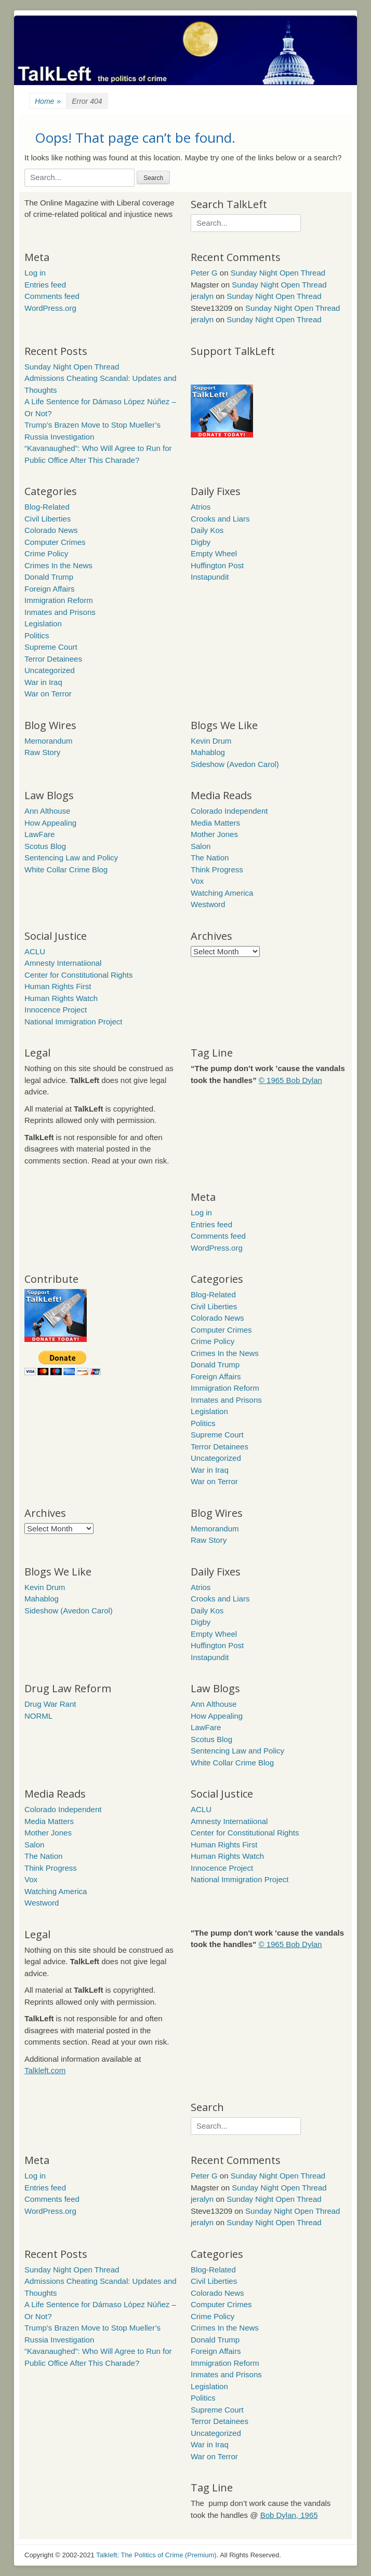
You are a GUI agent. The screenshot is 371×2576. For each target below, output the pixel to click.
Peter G (204, 272)
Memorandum (48, 740)
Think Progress (217, 869)
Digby (200, 542)
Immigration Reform (58, 600)
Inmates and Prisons (60, 612)
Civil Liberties (47, 518)
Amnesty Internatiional (62, 962)
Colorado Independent (229, 810)
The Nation (210, 857)
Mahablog (208, 752)
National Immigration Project (73, 1021)
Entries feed (45, 284)
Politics (36, 635)
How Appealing (50, 822)
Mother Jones (214, 834)
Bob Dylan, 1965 (289, 2515)
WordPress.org (50, 308)
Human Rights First (57, 986)
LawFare (39, 834)
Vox (197, 880)
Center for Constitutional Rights (78, 974)
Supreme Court (50, 646)
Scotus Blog (45, 846)
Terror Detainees (53, 658)
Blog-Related (47, 506)
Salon (200, 846)
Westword (208, 904)
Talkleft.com (44, 2070)
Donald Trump (48, 576)
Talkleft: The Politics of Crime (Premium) (156, 2555)
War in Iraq (43, 682)
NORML (38, 1715)
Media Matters (215, 822)
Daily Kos (207, 530)
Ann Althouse (47, 810)
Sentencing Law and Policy (71, 857)
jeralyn (202, 296)
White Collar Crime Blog (66, 869)
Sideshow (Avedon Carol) (235, 764)
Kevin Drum (211, 740)
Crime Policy (46, 553)
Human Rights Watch (61, 998)
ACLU (34, 951)
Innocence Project (55, 1009)
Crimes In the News (58, 565)
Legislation (43, 623)
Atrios (200, 506)
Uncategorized (49, 670)
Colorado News (51, 530)
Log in (35, 272)
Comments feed (52, 296)
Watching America (222, 892)
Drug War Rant (50, 1704)
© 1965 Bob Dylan (290, 1080)
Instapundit (210, 576)
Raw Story (42, 752)
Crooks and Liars (220, 518)
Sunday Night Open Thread (278, 272)
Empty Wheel (214, 553)
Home (48, 101)
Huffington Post (217, 565)
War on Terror (48, 693)
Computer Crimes (55, 542)
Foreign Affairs (49, 588)
